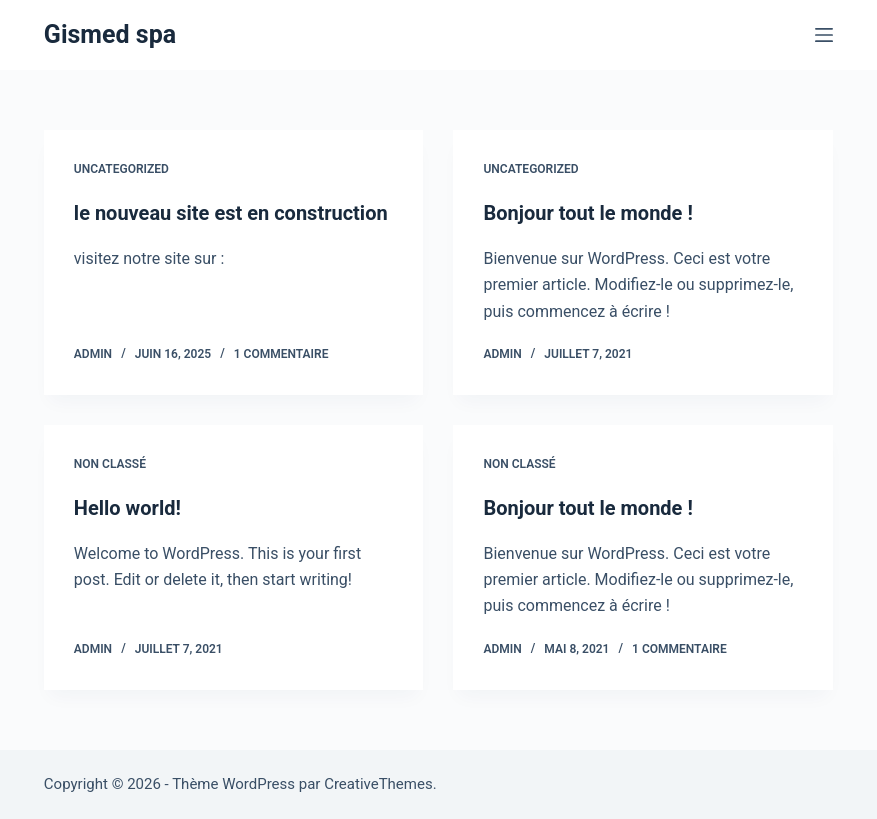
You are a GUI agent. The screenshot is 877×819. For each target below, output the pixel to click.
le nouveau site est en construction (231, 213)
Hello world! (127, 508)
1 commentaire (281, 354)
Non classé (110, 464)
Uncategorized (121, 169)
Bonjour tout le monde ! (587, 213)
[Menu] (824, 35)
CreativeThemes (378, 784)
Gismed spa (110, 34)
